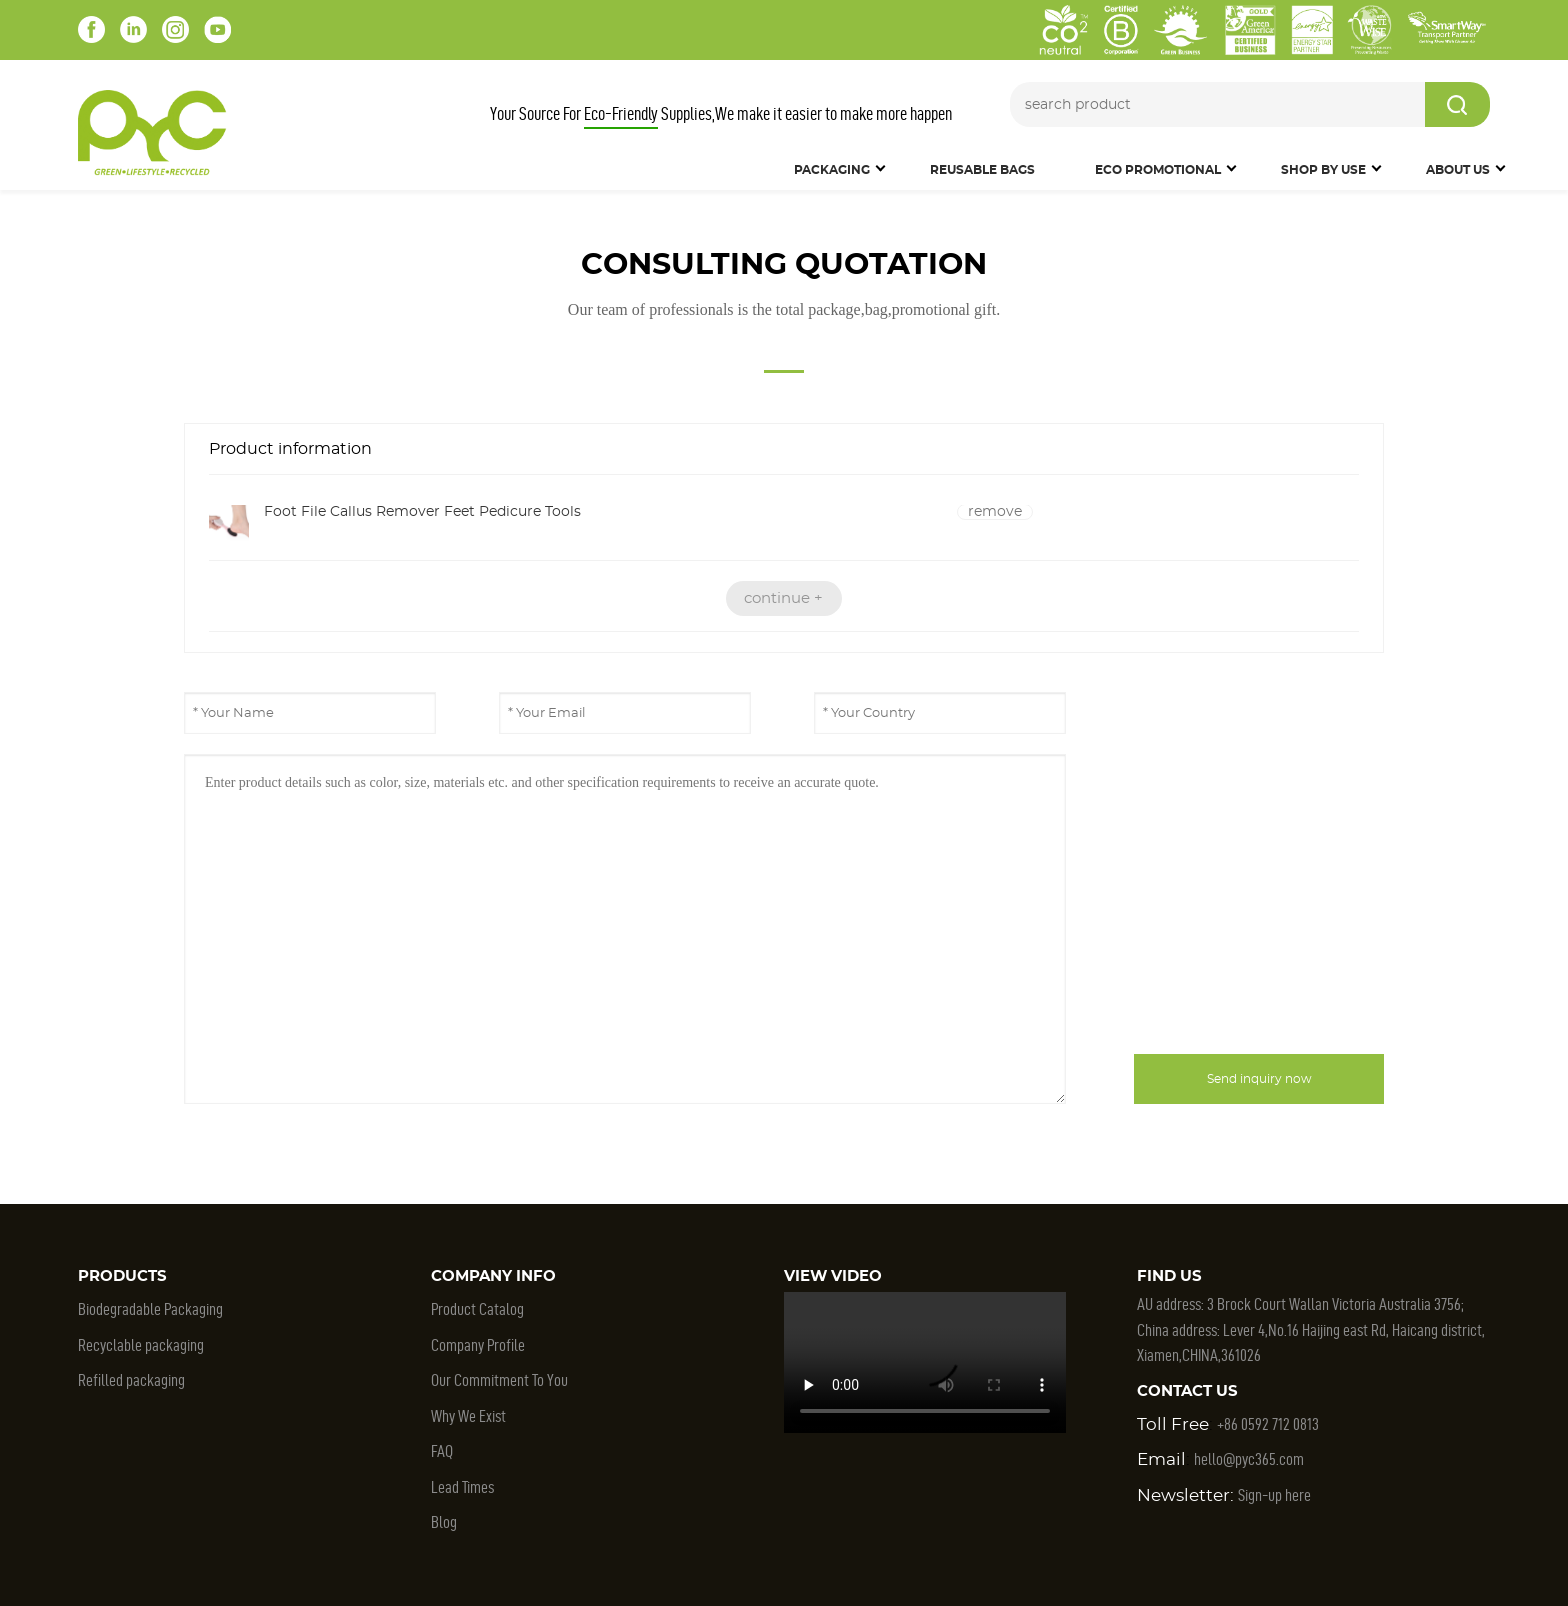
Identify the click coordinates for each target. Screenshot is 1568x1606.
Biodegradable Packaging (150, 1309)
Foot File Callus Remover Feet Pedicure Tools (422, 512)
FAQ (442, 1451)
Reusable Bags (982, 170)
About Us (1458, 170)
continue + (783, 598)
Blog (444, 1522)
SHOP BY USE (1323, 170)
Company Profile (478, 1345)
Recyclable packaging (141, 1345)
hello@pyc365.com (1249, 1459)
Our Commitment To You (499, 1380)
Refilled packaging (131, 1380)
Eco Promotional (1158, 170)
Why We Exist (468, 1416)
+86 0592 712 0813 (1268, 1424)
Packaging (832, 170)
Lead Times (462, 1487)
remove (995, 512)
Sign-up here (1274, 1495)
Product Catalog (477, 1309)
